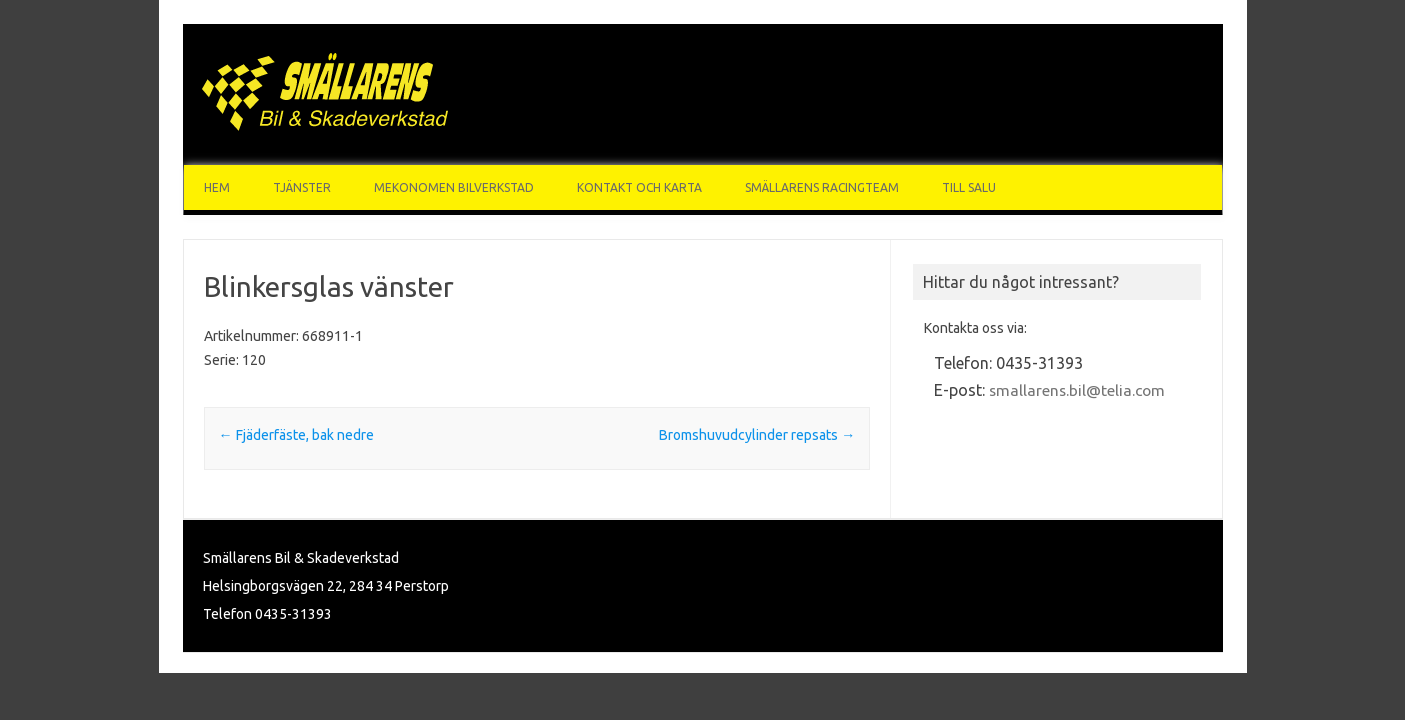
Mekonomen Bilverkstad (454, 187)
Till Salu (969, 187)
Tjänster (302, 187)
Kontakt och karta (639, 187)
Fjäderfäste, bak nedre (296, 435)
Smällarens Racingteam (822, 187)
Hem (217, 187)
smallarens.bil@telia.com (1077, 390)
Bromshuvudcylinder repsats (757, 435)
